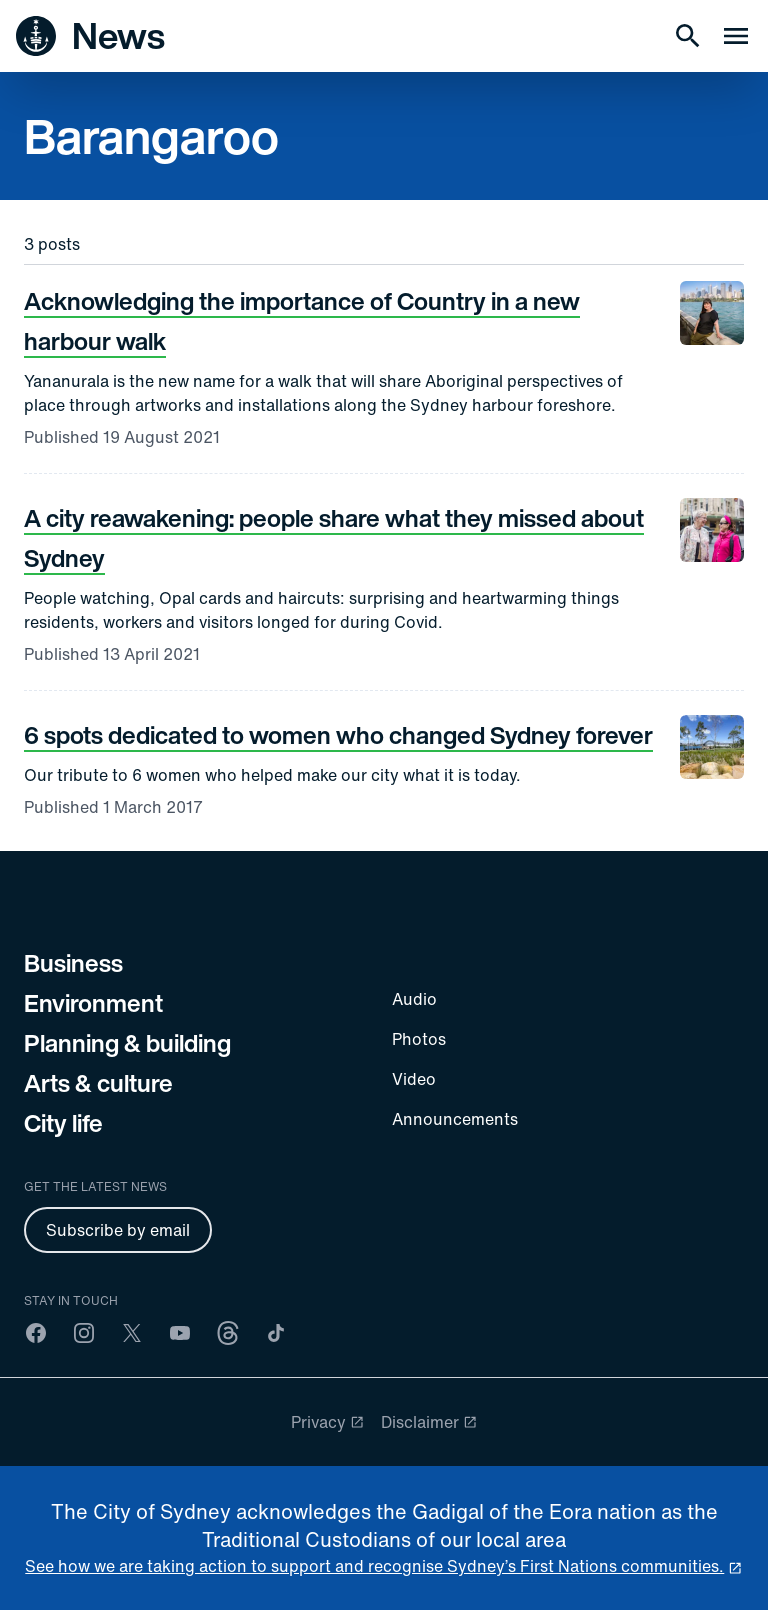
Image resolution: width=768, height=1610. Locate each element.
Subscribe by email (118, 1230)
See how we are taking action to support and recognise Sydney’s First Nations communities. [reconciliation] (374, 1566)
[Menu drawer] (736, 36)
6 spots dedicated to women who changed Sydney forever (338, 735)
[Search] (688, 36)
